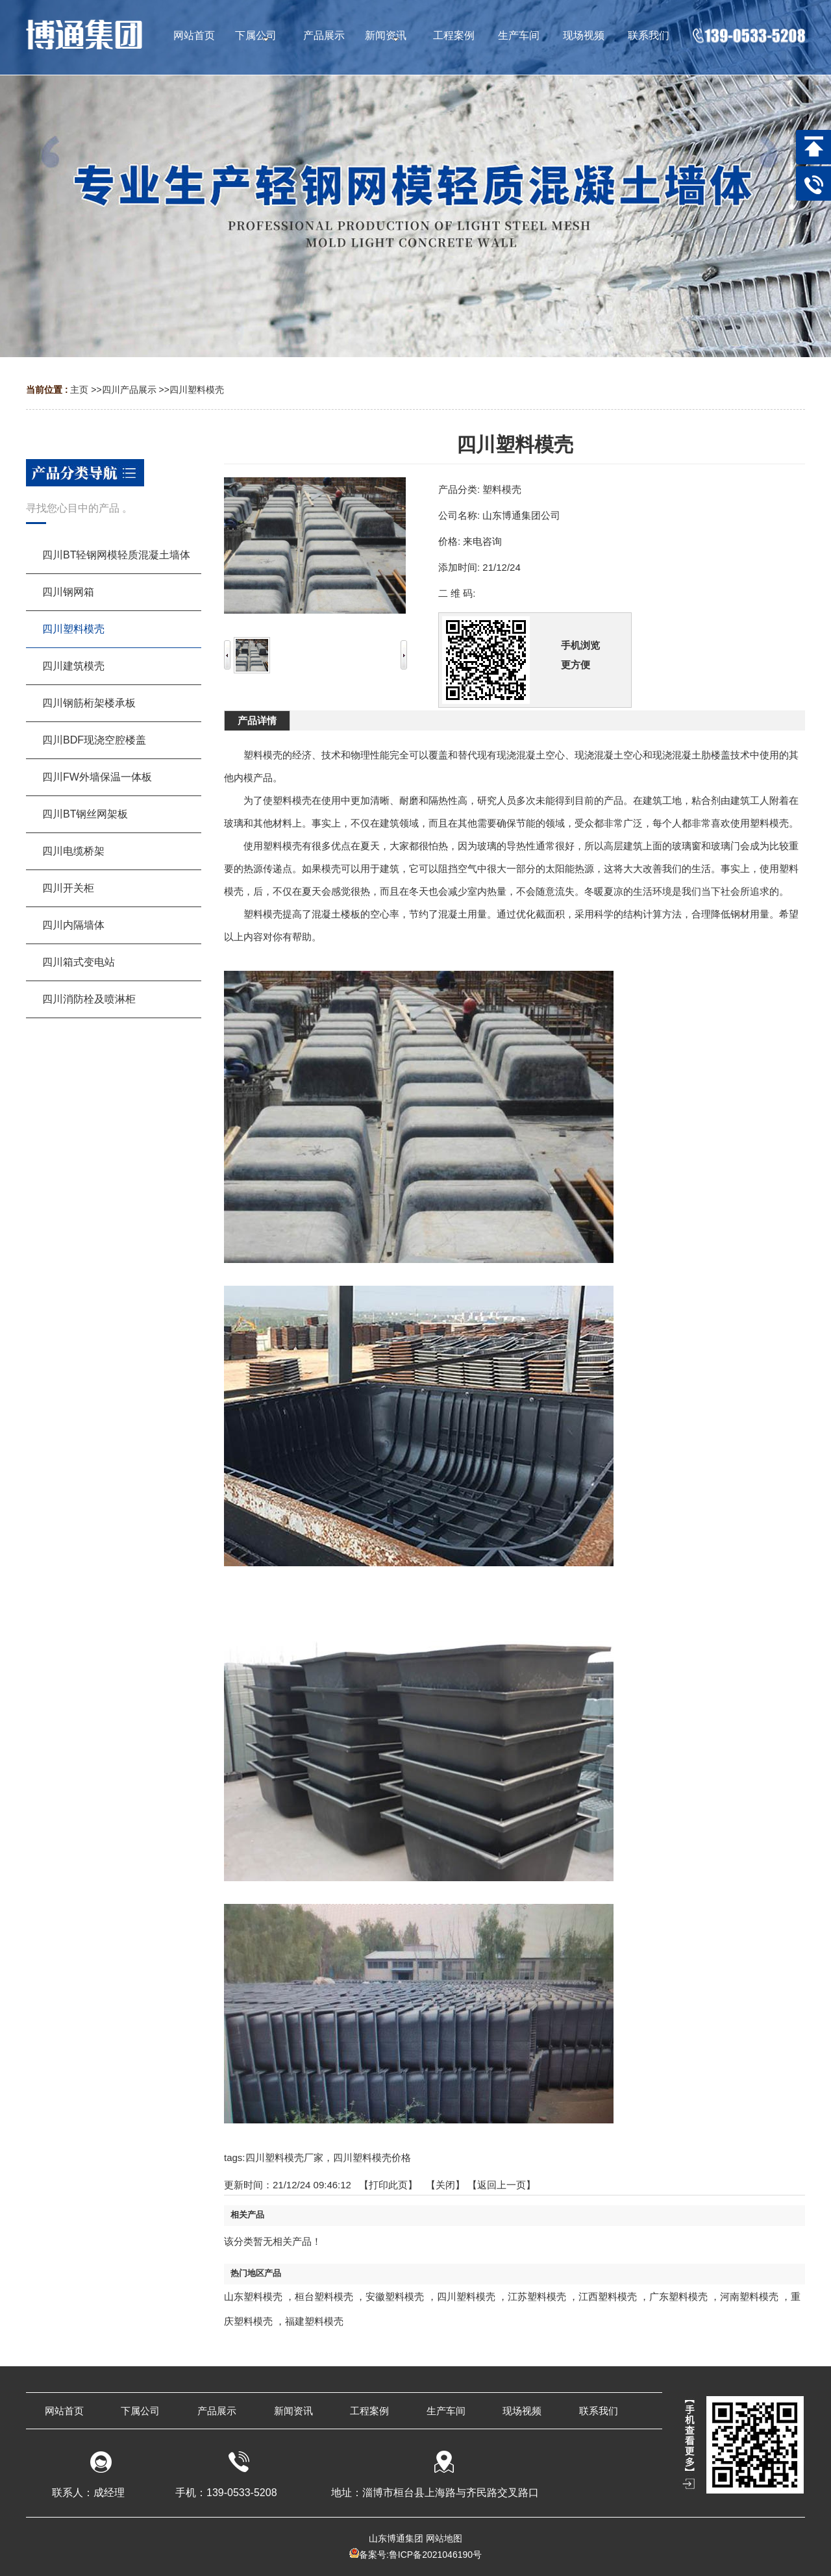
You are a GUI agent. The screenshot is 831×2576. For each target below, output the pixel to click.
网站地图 (444, 2538)
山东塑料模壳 (253, 2296)
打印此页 (388, 2184)
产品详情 (257, 720)
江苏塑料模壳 (537, 2296)
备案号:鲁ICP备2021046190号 (420, 2554)
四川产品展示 (129, 389)
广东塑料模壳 (678, 2296)
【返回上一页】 (501, 2184)
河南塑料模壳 (749, 2296)
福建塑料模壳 (314, 2321)
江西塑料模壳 (607, 2296)
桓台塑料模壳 (324, 2296)
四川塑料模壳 (196, 389)
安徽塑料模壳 (395, 2296)
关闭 (445, 2184)
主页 (79, 389)
